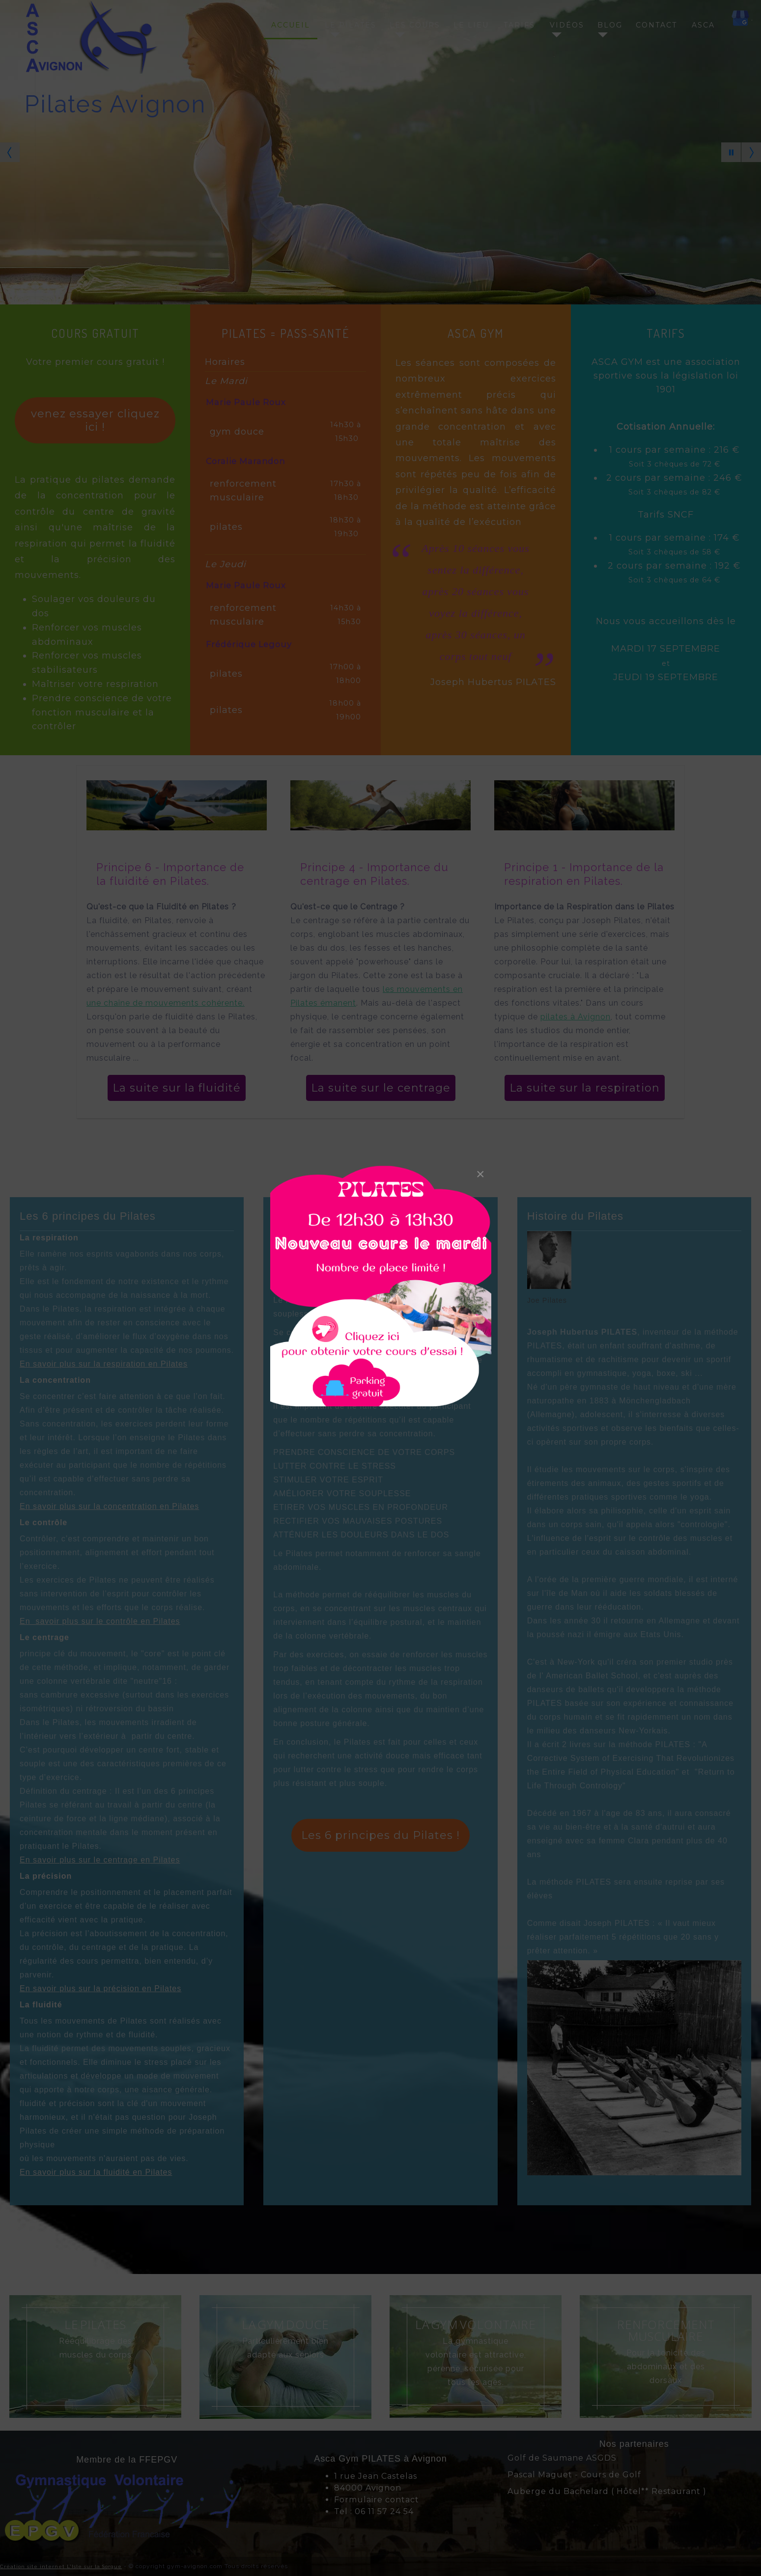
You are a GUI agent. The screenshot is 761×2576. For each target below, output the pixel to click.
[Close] (480, 1174)
